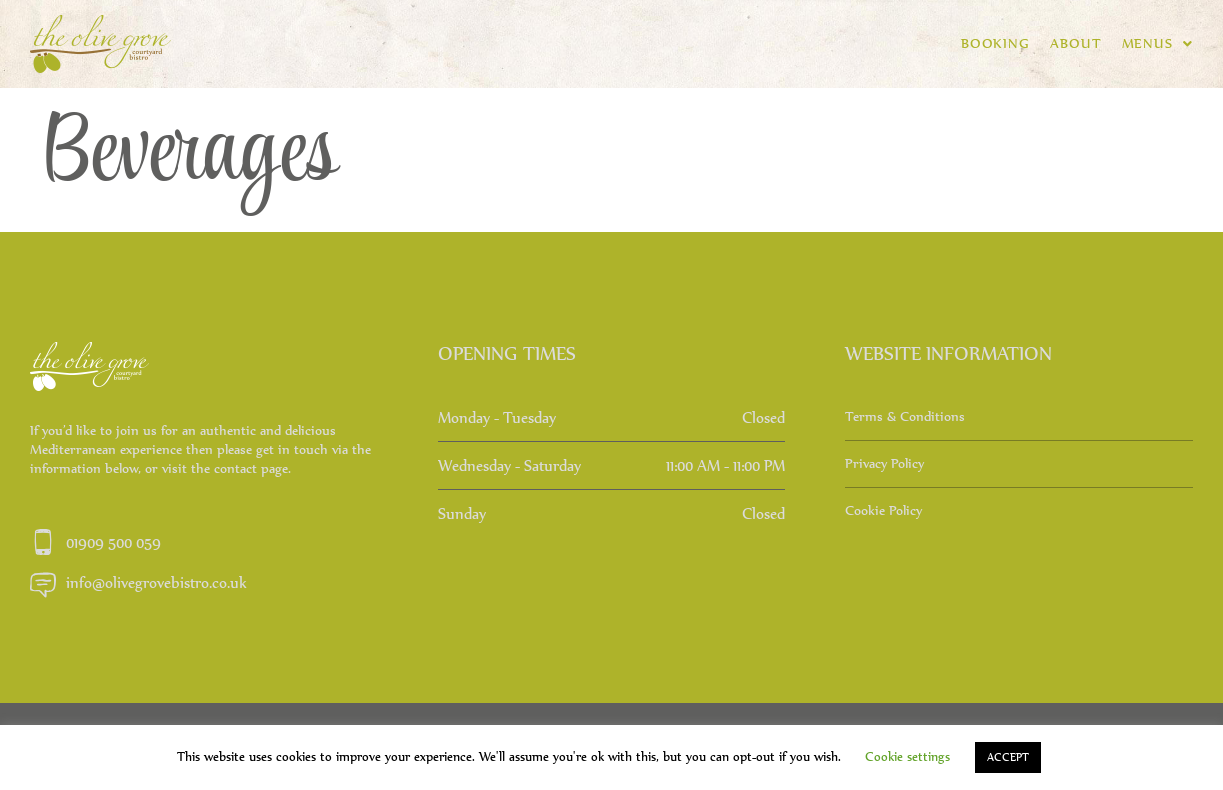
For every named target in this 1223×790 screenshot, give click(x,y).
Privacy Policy (884, 463)
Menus (1157, 43)
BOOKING (995, 43)
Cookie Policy (883, 510)
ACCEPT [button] (1008, 757)
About (1076, 43)
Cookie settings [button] (907, 756)
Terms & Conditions (905, 416)
